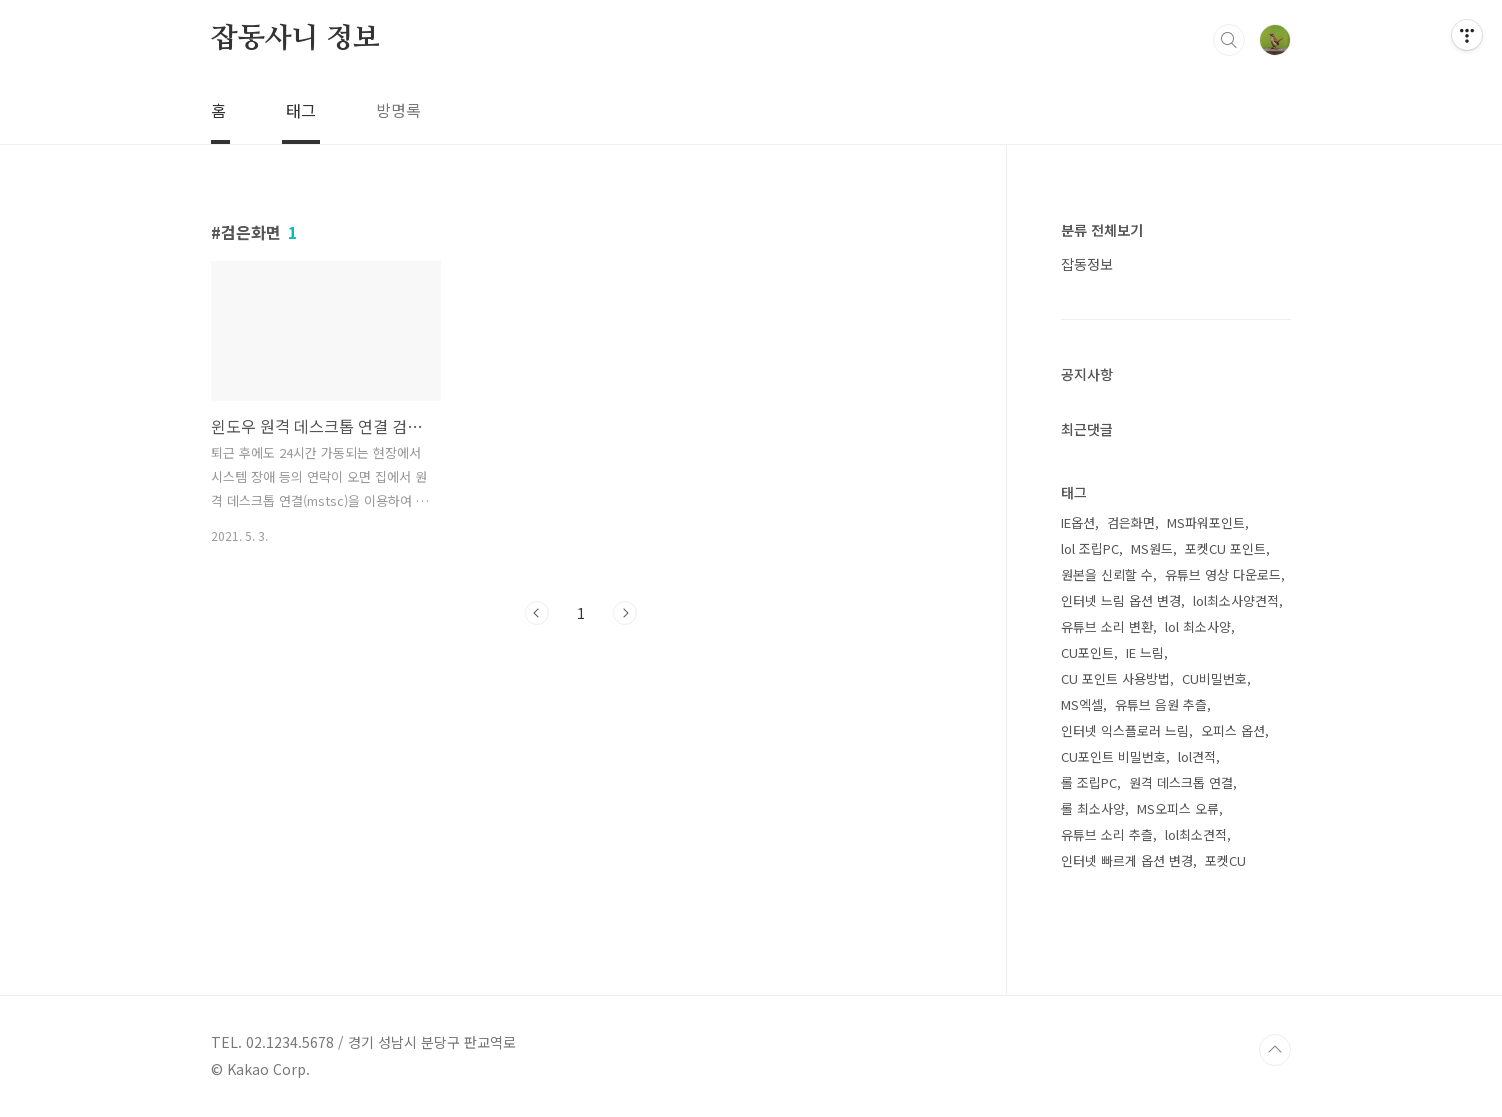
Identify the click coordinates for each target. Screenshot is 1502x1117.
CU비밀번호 (1214, 678)
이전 (537, 613)
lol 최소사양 (1198, 626)
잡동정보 (1087, 264)
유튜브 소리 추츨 (1107, 834)
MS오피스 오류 (1178, 808)
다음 (625, 613)
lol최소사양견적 (1236, 600)
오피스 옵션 (1233, 730)
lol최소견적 (1196, 834)
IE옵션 (1078, 522)
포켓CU (1225, 860)
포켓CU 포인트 (1225, 548)
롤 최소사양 (1093, 808)
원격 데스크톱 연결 (1181, 782)
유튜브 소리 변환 (1107, 626)
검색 (1229, 40)
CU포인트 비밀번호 (1113, 756)
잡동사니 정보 (295, 39)
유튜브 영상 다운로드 (1223, 574)
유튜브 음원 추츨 (1161, 704)
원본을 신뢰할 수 (1107, 574)
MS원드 (1152, 548)
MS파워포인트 (1206, 522)
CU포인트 (1087, 652)
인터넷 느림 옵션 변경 (1121, 600)
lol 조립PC (1090, 548)
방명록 (398, 110)
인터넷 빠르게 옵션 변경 (1127, 860)
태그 (301, 110)
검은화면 (1131, 522)
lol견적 (1197, 756)
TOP (1275, 1050)
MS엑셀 (1082, 704)
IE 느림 (1145, 652)
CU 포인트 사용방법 (1115, 678)
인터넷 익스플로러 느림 (1125, 730)
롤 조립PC (1089, 782)
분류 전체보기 (1102, 230)
